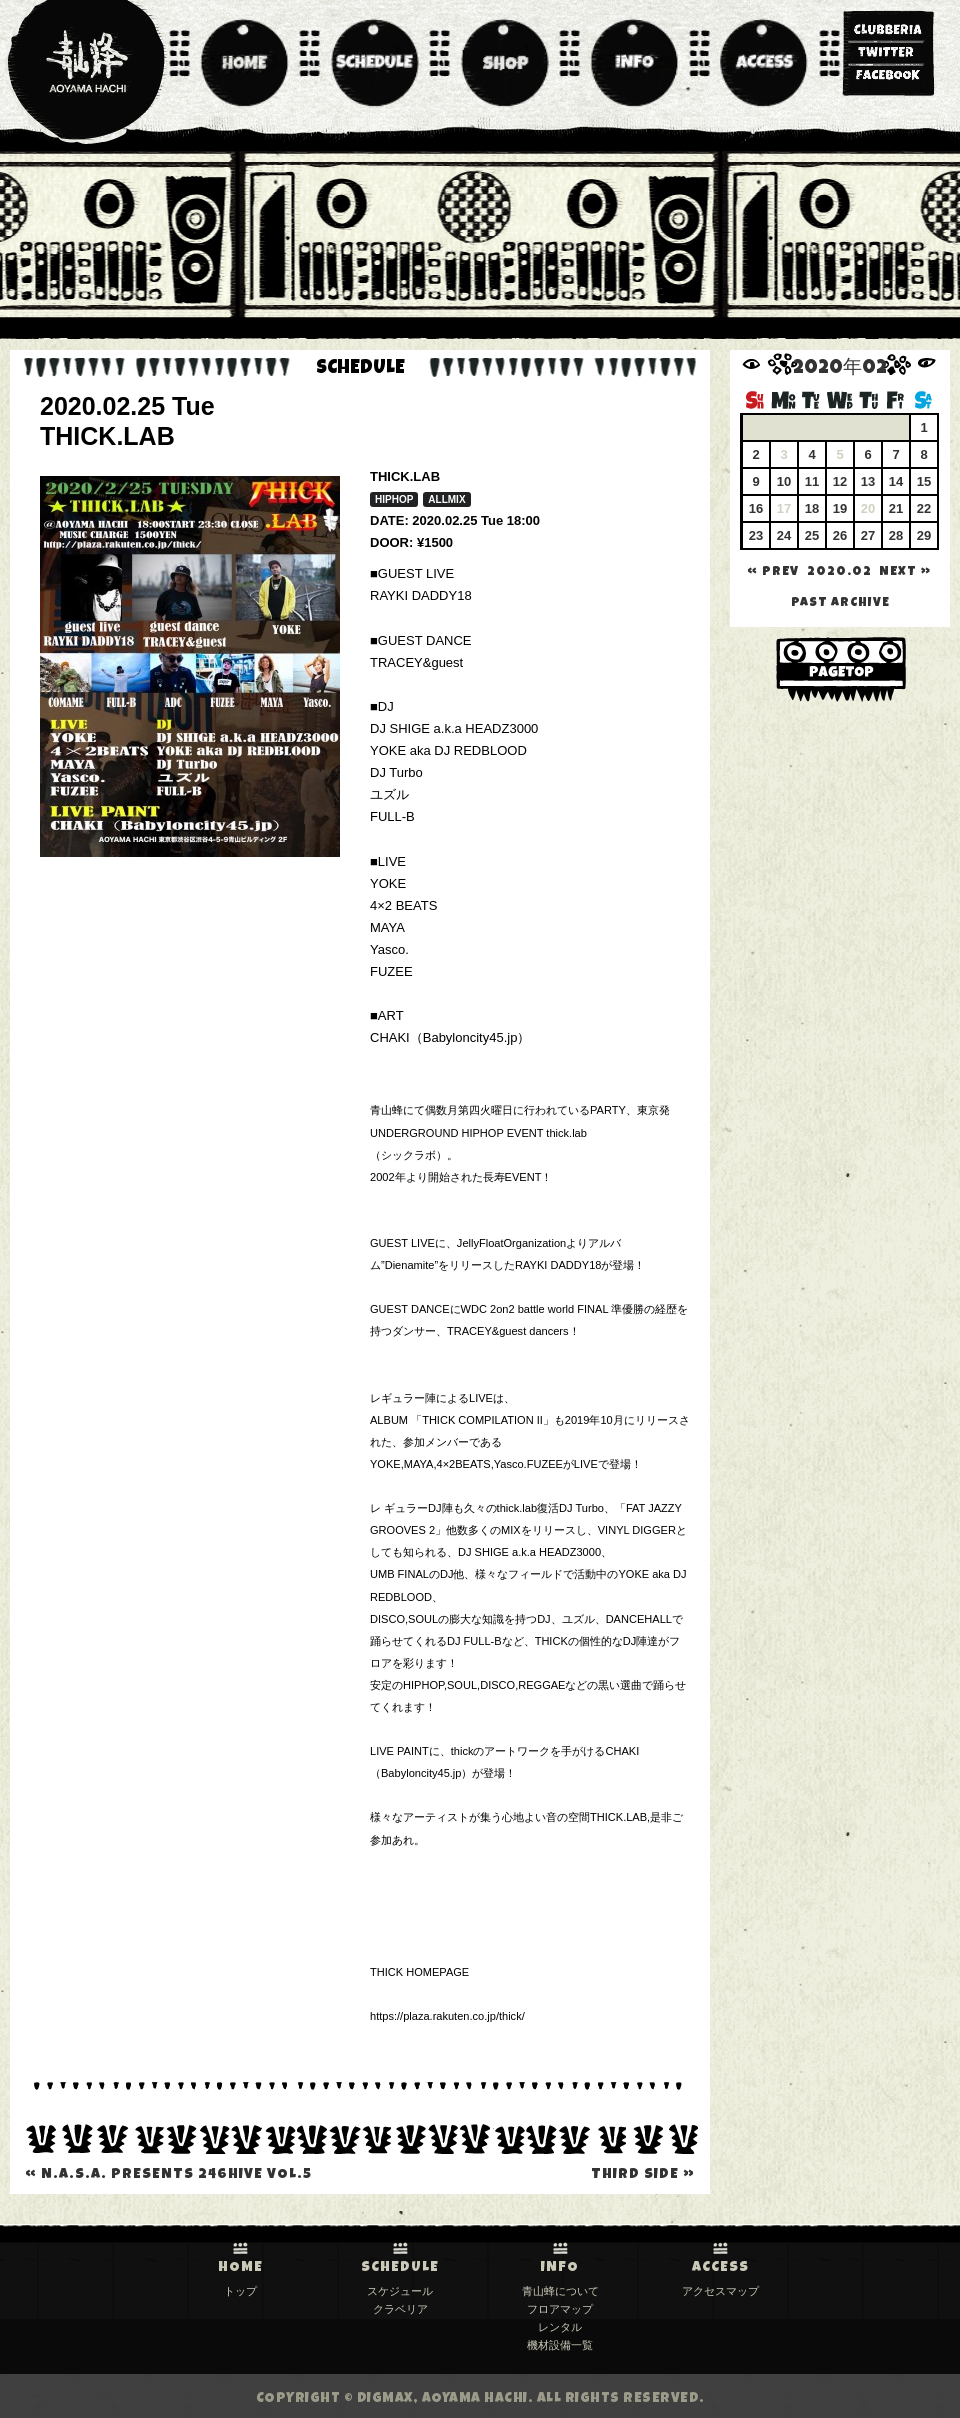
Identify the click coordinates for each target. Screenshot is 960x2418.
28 (896, 535)
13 (868, 481)
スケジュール (400, 2291)
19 (840, 508)
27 (868, 535)
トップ (240, 2291)
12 (840, 481)
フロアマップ (560, 2309)
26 (840, 535)
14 (896, 481)
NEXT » (905, 572)
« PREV (773, 572)
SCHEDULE (400, 2268)
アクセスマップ (720, 2291)
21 (896, 508)
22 (924, 508)
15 (924, 481)
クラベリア (400, 2309)
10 (784, 481)
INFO (560, 2268)
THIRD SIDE (643, 2175)
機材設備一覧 (560, 2345)
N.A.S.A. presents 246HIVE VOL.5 (168, 2175)
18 (812, 508)
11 (812, 481)
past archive (840, 603)
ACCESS (720, 2268)
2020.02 (839, 572)
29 (924, 535)
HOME (240, 2268)
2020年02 (840, 369)
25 (812, 535)
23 (756, 535)
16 (756, 508)
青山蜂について (560, 2291)
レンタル (560, 2327)
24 (784, 535)
